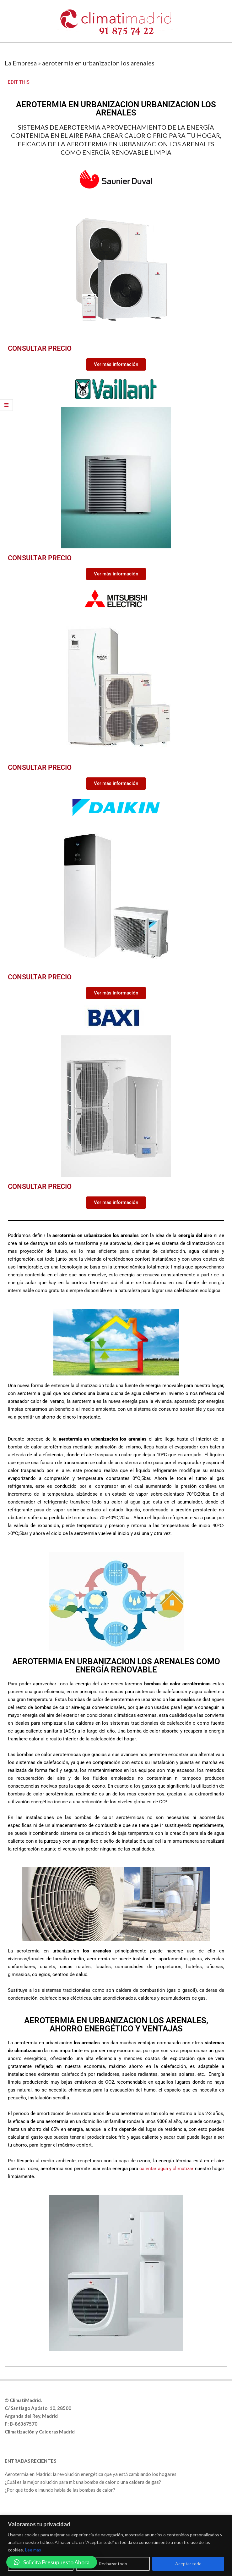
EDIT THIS (19, 82)
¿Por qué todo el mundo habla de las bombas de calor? (60, 2490)
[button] (51, 2562)
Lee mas (33, 2549)
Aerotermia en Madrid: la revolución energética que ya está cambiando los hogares (90, 2474)
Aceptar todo (188, 2563)
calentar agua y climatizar (166, 2168)
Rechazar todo (113, 2563)
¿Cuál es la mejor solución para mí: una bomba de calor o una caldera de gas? (83, 2482)
